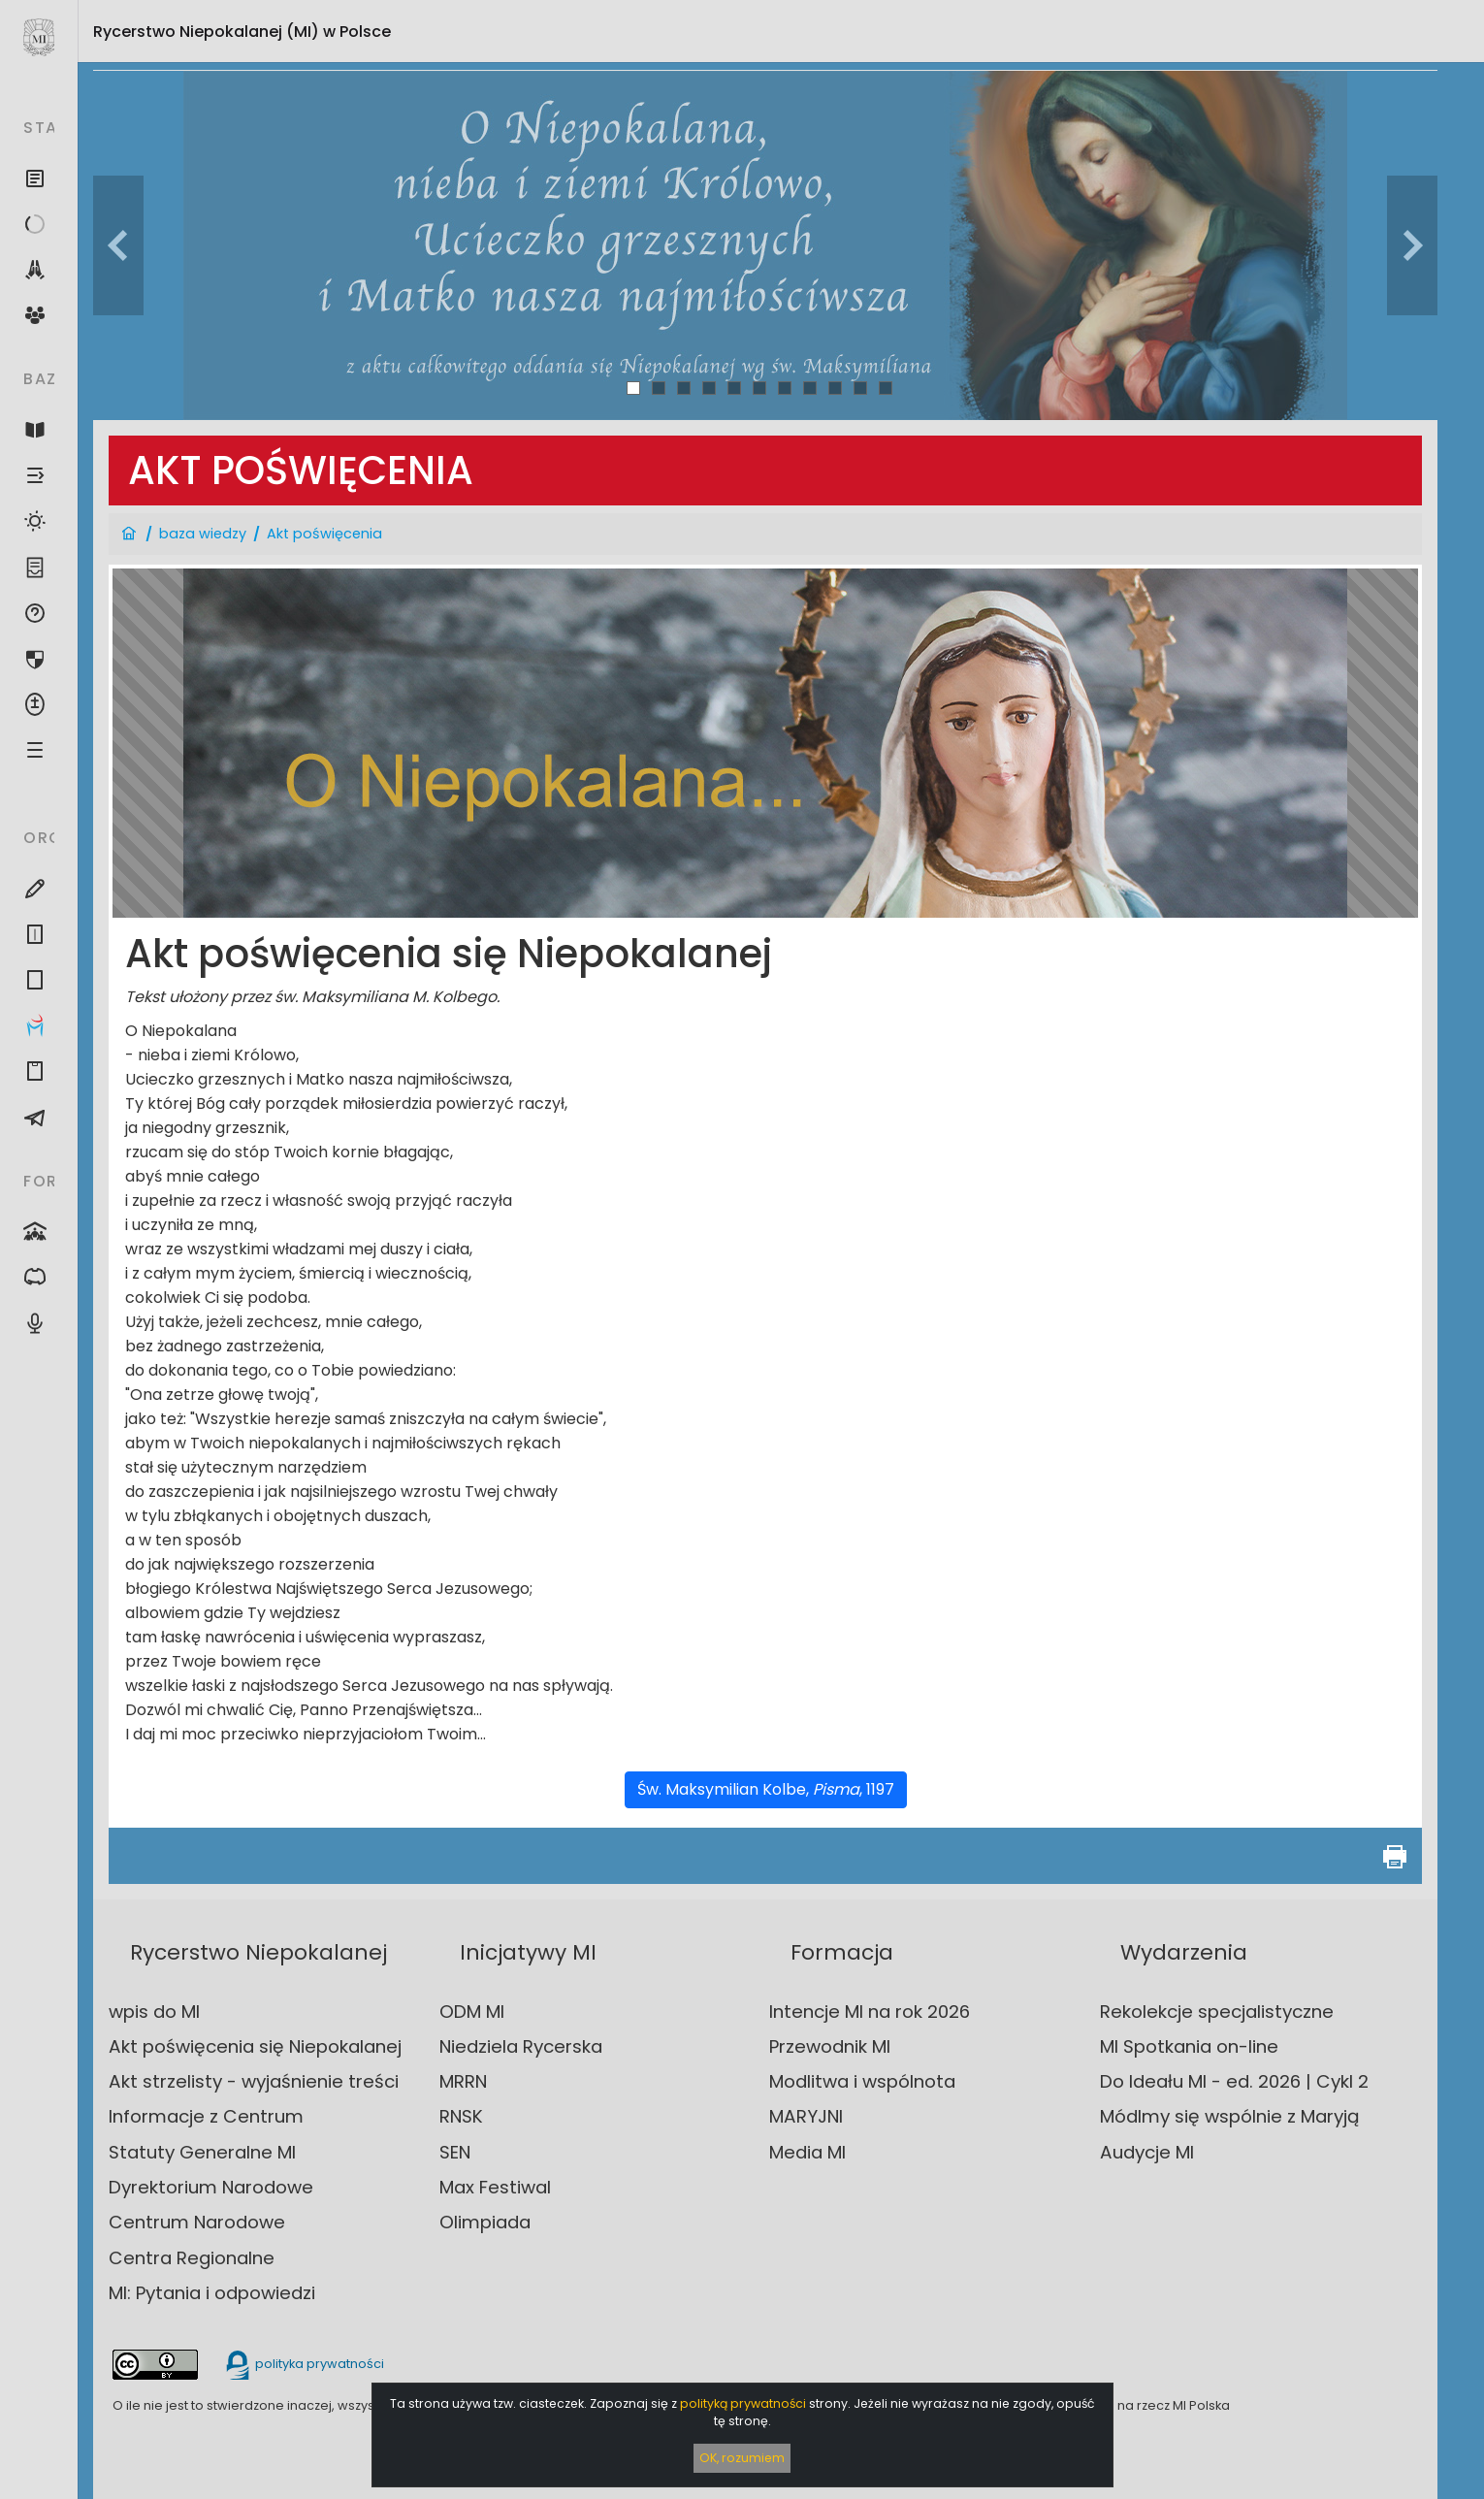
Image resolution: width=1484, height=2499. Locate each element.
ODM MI (471, 2011)
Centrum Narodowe (197, 2222)
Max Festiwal (495, 2187)
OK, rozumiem (742, 2458)
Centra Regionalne (191, 2258)
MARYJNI (806, 2116)
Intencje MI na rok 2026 (869, 2011)
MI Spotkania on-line (1189, 2046)
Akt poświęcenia (324, 533)
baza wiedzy (202, 533)
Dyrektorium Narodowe (211, 2187)
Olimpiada (485, 2222)
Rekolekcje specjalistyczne (1217, 2011)
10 (860, 387)
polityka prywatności (303, 2363)
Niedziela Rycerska (520, 2046)
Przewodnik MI (829, 2046)
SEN (454, 2152)
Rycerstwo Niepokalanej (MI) (242, 31)
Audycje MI (1147, 2152)
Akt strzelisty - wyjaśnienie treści (254, 2081)
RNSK (461, 2116)
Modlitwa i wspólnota (862, 2081)
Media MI (807, 2152)
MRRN (463, 2081)
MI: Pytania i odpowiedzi (212, 2293)
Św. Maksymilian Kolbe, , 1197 (765, 1789)
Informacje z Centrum (206, 2116)
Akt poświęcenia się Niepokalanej (255, 2046)
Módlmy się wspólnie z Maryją (1230, 2116)
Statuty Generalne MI (202, 2152)
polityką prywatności (743, 2403)
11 (885, 387)
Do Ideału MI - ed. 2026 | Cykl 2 (1234, 2081)
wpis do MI (154, 2011)
